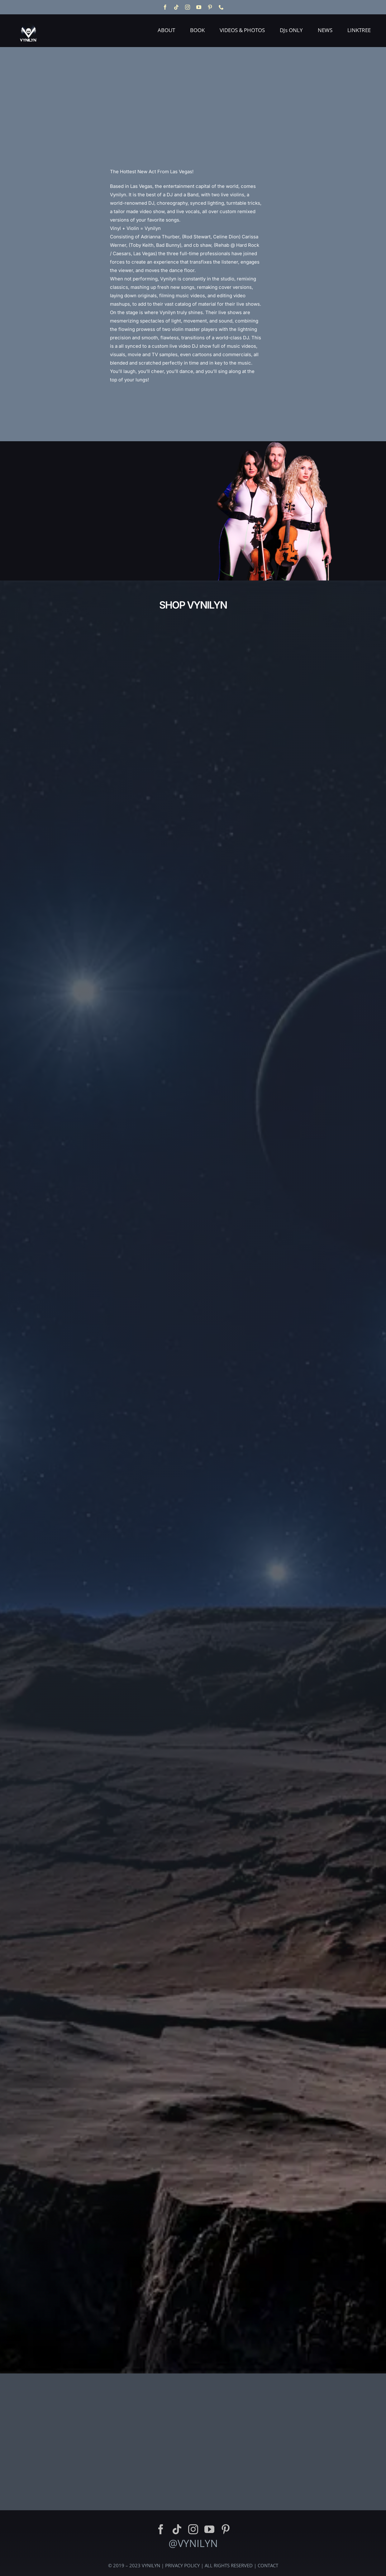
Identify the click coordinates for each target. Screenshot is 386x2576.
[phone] (221, 7)
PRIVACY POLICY (182, 2565)
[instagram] (187, 7)
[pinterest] (209, 7)
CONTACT (268, 2565)
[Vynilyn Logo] (28, 20)
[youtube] (198, 7)
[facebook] (165, 7)
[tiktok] (176, 7)
